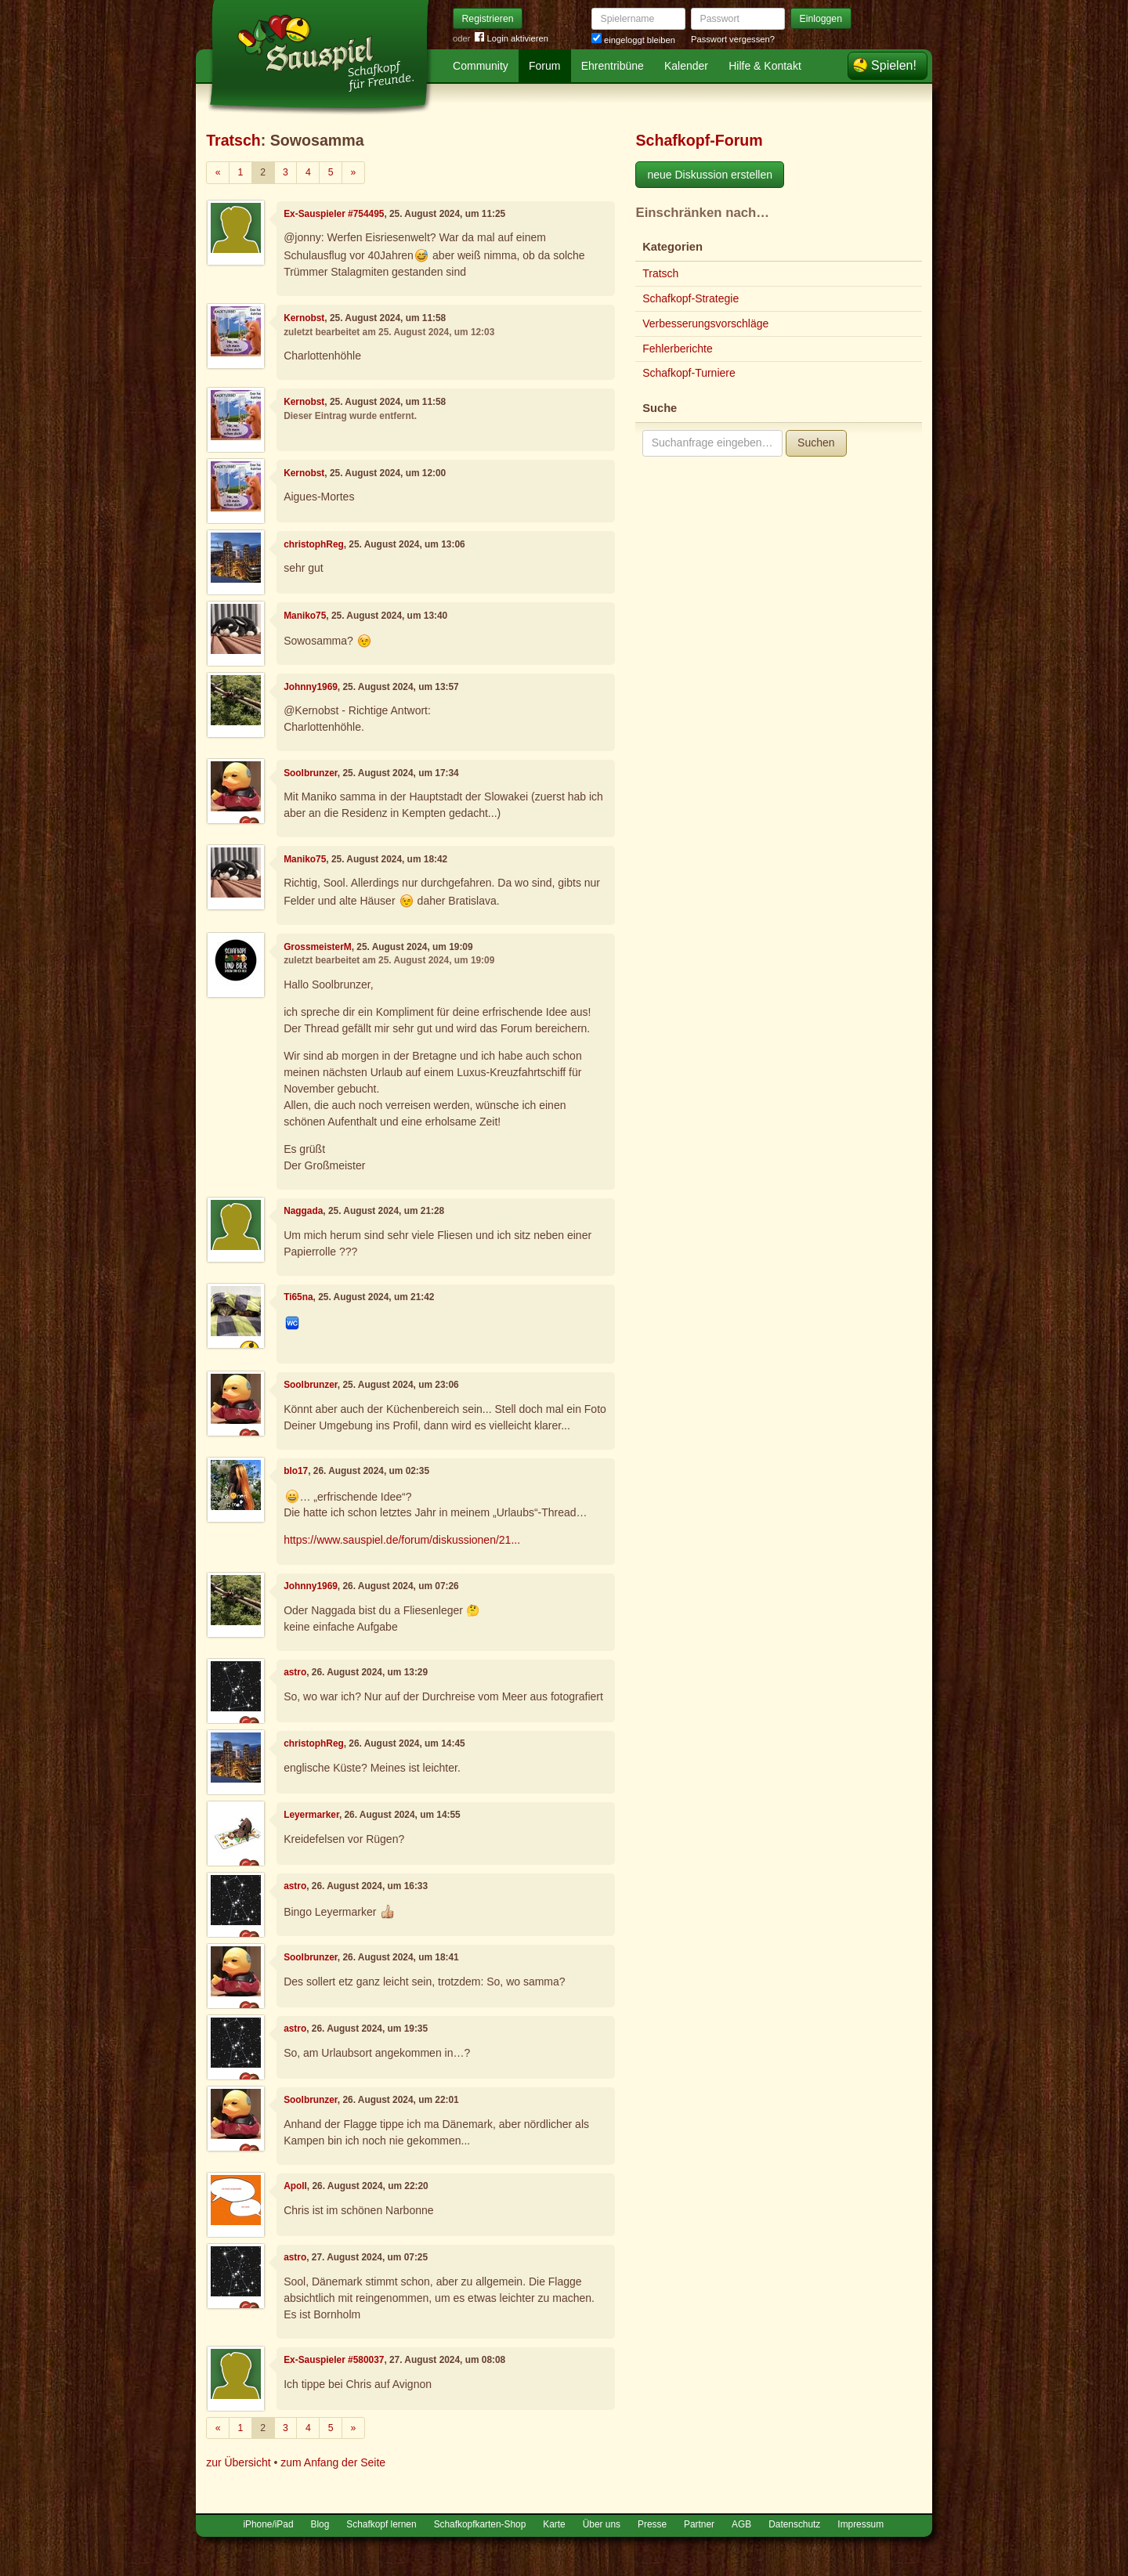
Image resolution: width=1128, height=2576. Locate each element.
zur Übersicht (238, 2462)
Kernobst (304, 318)
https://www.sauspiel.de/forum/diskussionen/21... (402, 1540)
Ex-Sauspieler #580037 (334, 2359)
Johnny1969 (311, 686)
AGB (741, 2524)
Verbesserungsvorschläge (705, 323)
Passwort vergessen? (733, 39)
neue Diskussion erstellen (709, 174)
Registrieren (488, 18)
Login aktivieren (511, 38)
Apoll (295, 2185)
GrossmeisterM (318, 946)
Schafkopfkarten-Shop (480, 2524)
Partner (699, 2524)
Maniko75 (305, 615)
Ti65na (298, 1297)
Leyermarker (311, 1814)
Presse (652, 2524)
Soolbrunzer (311, 773)
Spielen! (893, 65)
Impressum (860, 2524)
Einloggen (821, 18)
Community (480, 66)
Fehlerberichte (677, 348)
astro (295, 1672)
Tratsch (233, 140)
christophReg (314, 544)
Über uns (601, 2524)
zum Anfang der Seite (332, 2462)
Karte (554, 2524)
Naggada (303, 1210)
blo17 (296, 1470)
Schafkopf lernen (381, 2524)
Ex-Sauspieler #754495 (334, 213)
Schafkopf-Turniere (689, 373)
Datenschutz (794, 2524)
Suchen (815, 442)
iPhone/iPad (268, 2524)
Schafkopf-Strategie (690, 298)
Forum (544, 66)
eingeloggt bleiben (633, 40)
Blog (320, 2524)
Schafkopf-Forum (698, 140)
